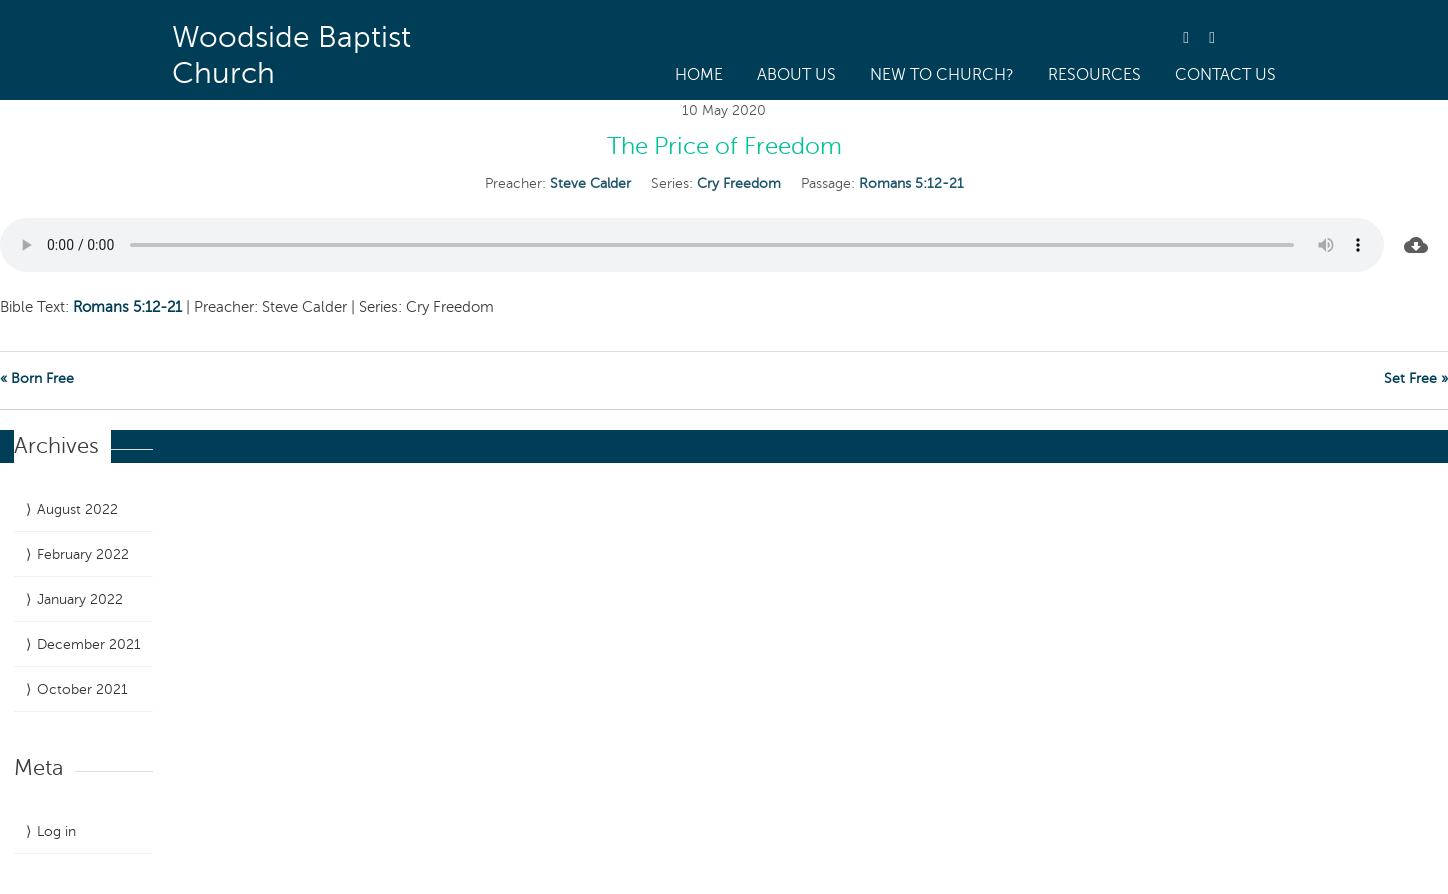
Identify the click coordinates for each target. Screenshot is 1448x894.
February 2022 (83, 554)
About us (796, 75)
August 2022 (77, 509)
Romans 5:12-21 (911, 183)
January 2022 (80, 599)
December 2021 (89, 644)
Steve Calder (590, 183)
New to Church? (942, 75)
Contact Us (1225, 75)
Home (699, 75)
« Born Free (37, 378)
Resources (1094, 75)
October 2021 (82, 689)
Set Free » (1416, 378)
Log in (56, 831)
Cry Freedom (739, 183)
